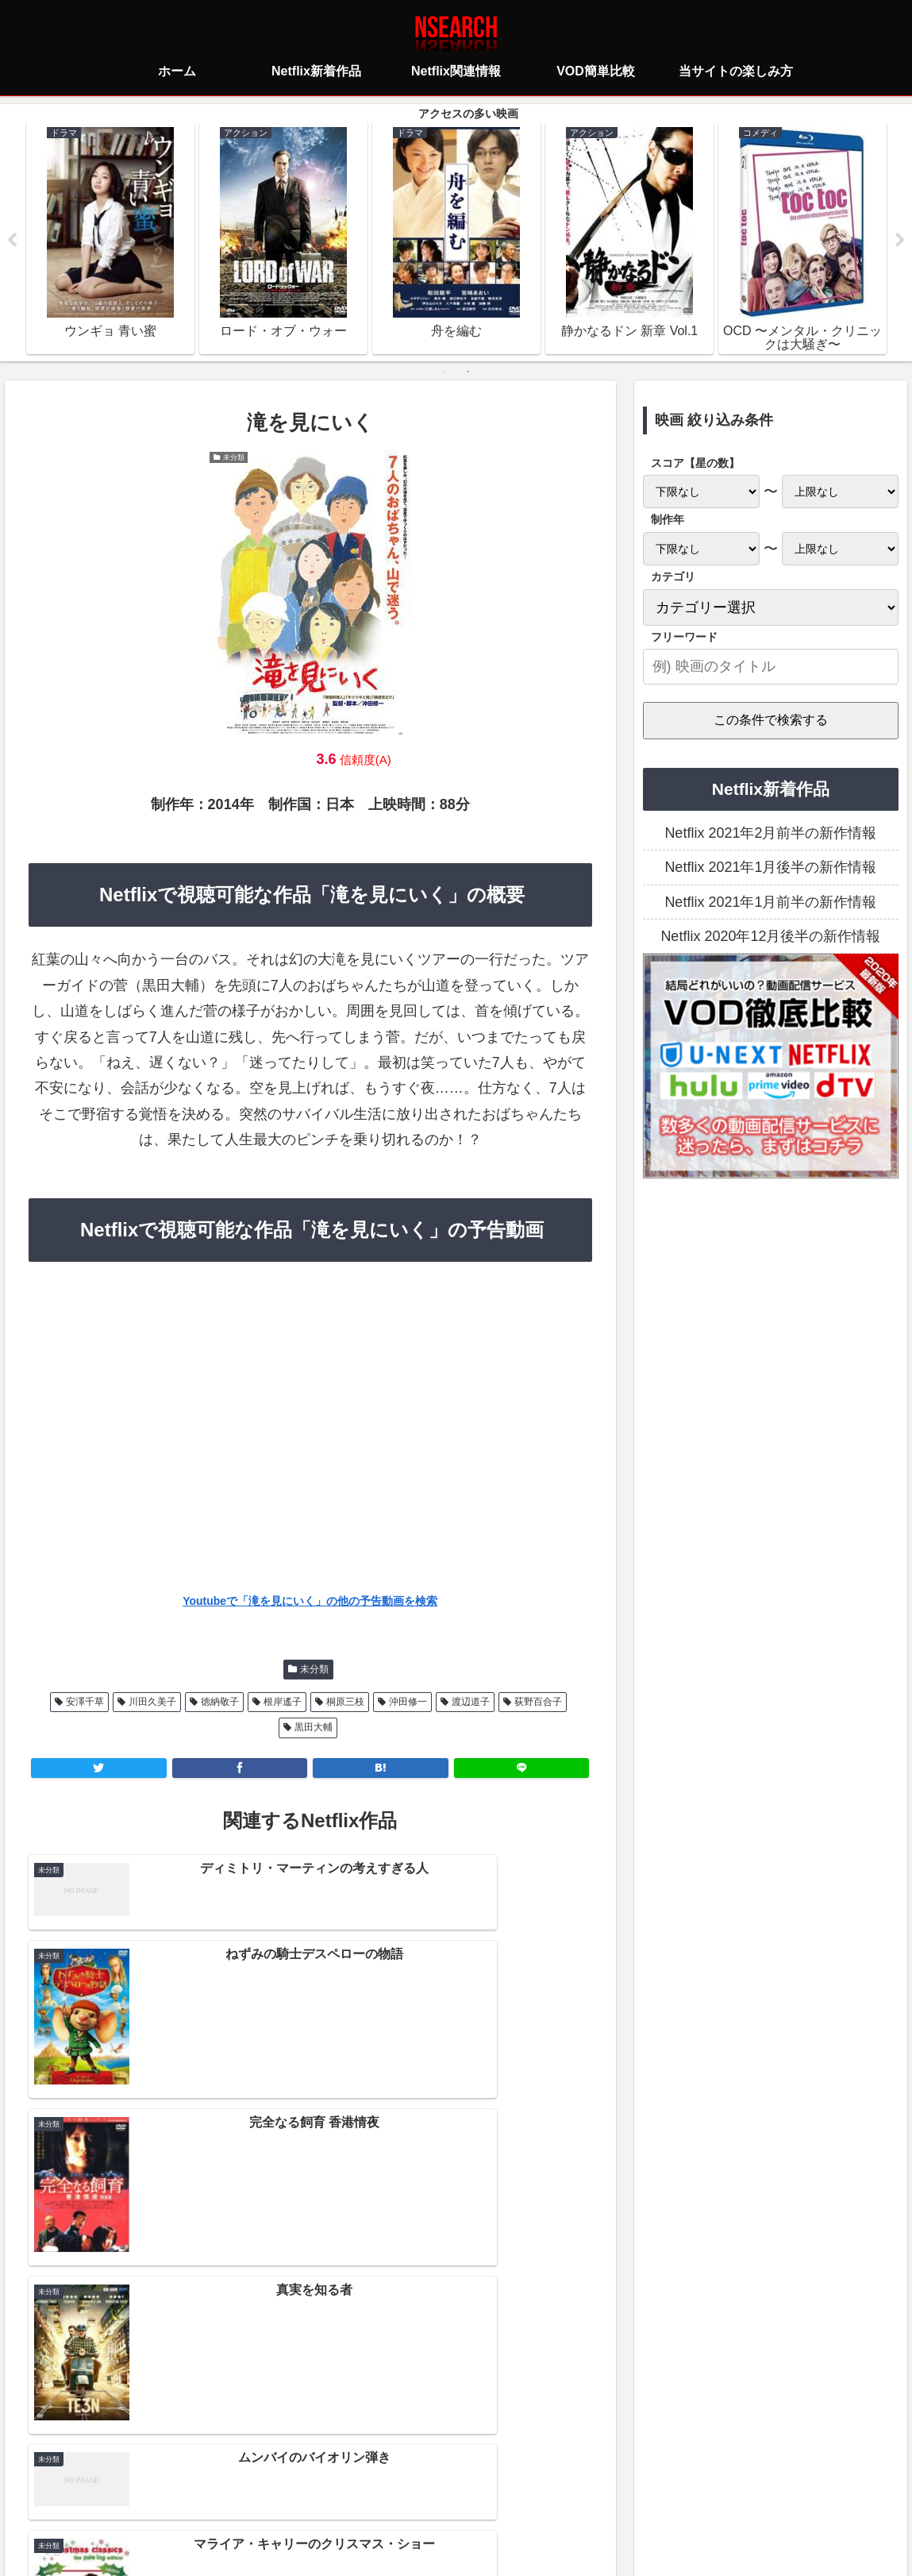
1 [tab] (444, 372)
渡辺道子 (471, 1702)
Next (900, 241)
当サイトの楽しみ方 (484, 2492)
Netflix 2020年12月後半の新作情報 (770, 937)
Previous (12, 241)
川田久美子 (152, 1702)
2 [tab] (468, 372)
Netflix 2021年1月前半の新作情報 (770, 903)
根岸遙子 (283, 1702)
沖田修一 (408, 1702)
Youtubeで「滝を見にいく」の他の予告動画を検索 (310, 1601)
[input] (771, 667)
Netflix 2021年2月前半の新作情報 (770, 834)
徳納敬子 (220, 1702)
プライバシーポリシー (362, 2492)
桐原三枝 (345, 1702)
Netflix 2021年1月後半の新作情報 (770, 868)
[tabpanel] (110, 238)
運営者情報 (578, 2492)
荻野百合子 (538, 1702)
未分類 (314, 1670)
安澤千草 (85, 1702)
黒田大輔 (313, 1727)
